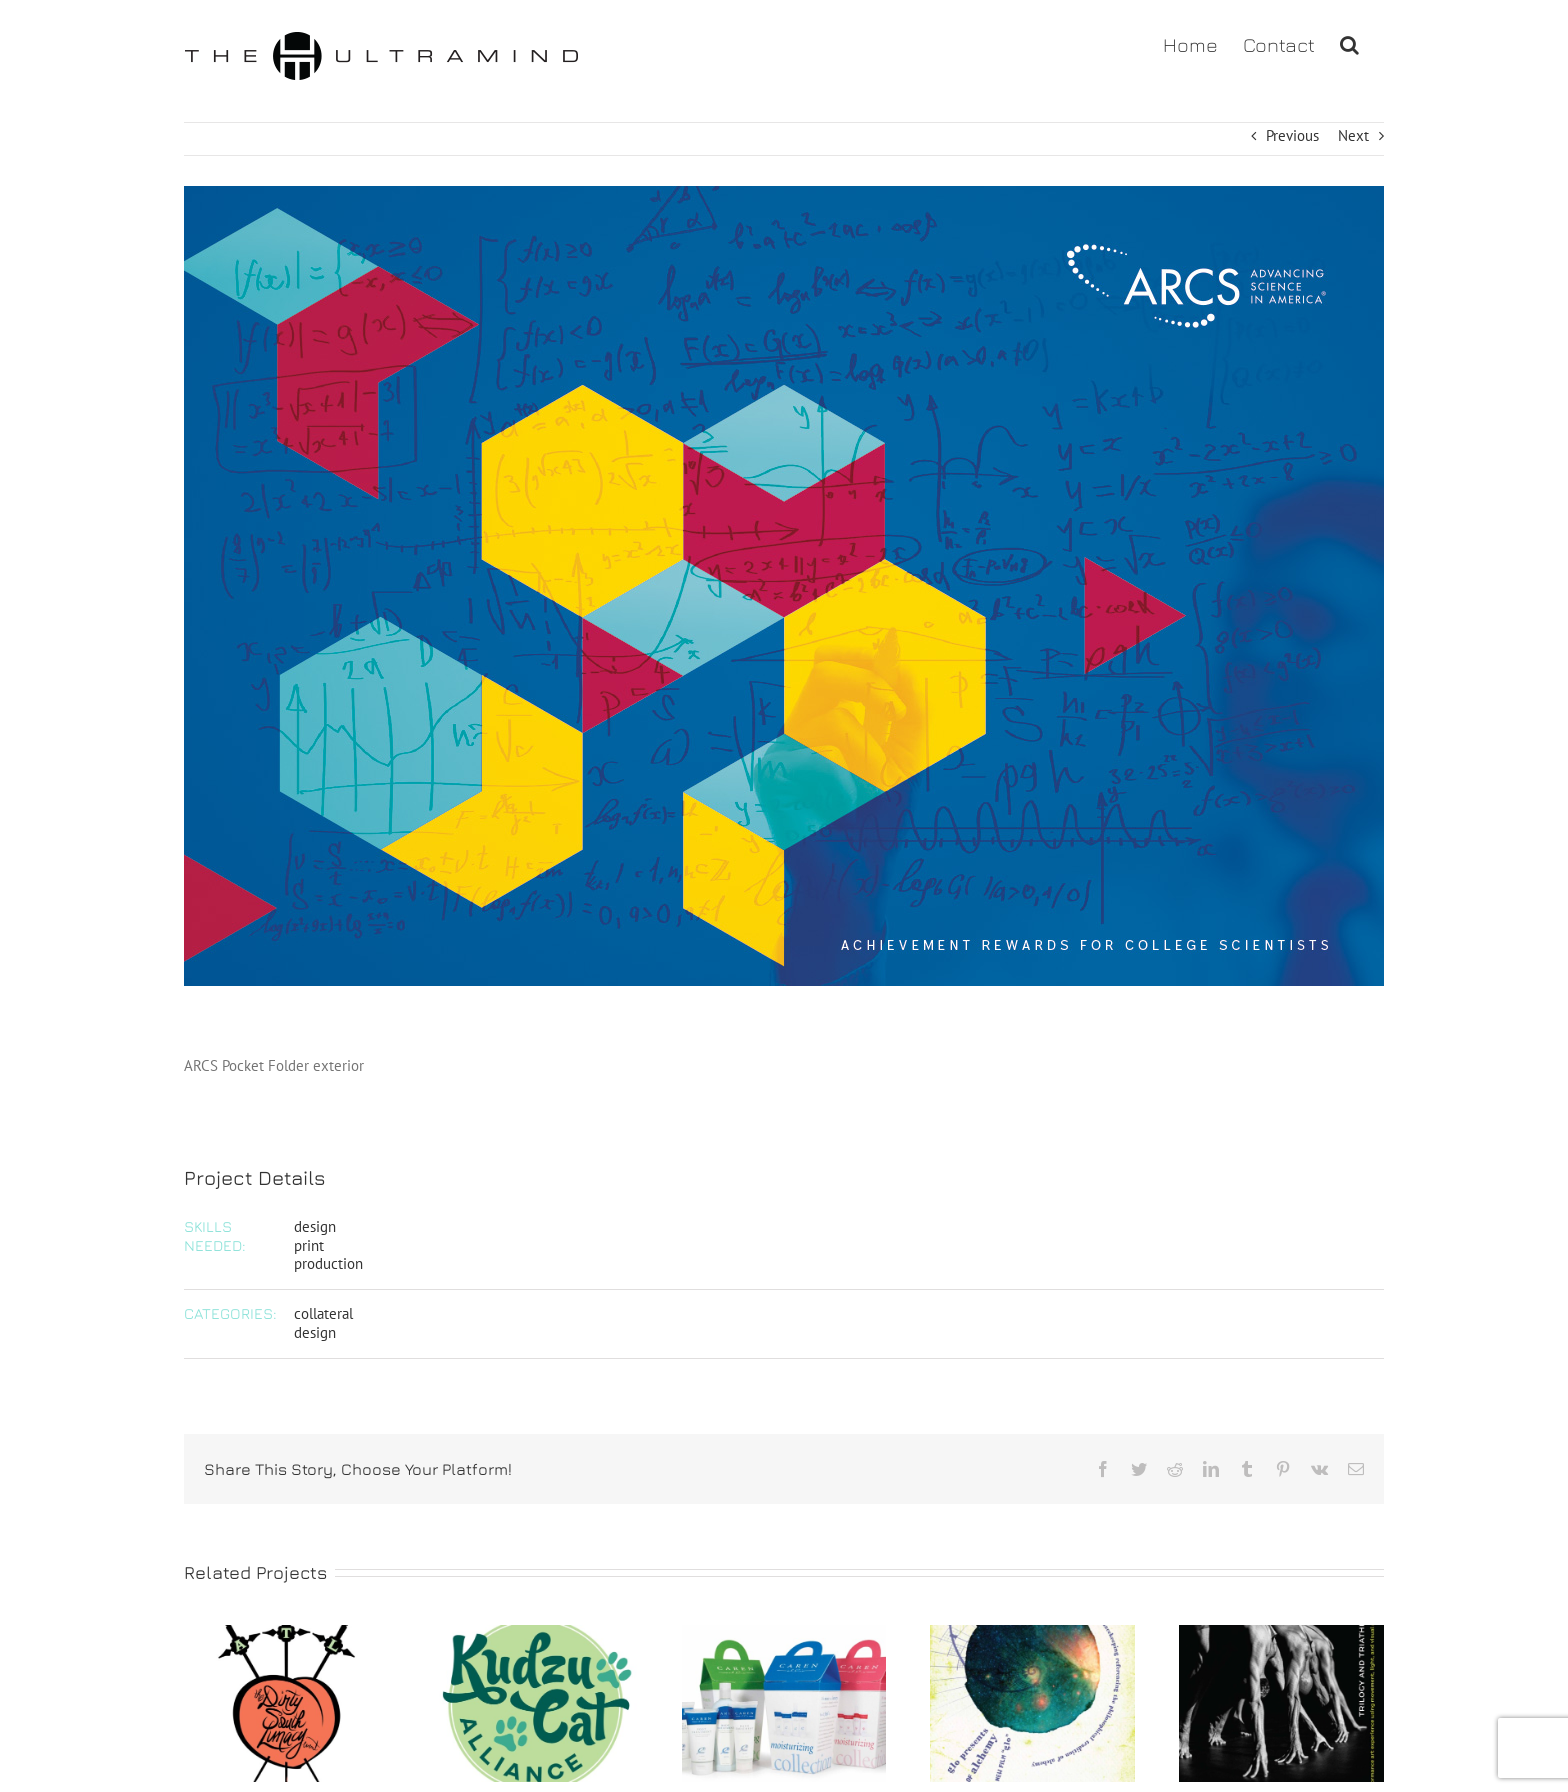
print (309, 1245)
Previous (1292, 135)
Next (1353, 135)
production (328, 1263)
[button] (1349, 43)
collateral (323, 1313)
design (315, 1226)
